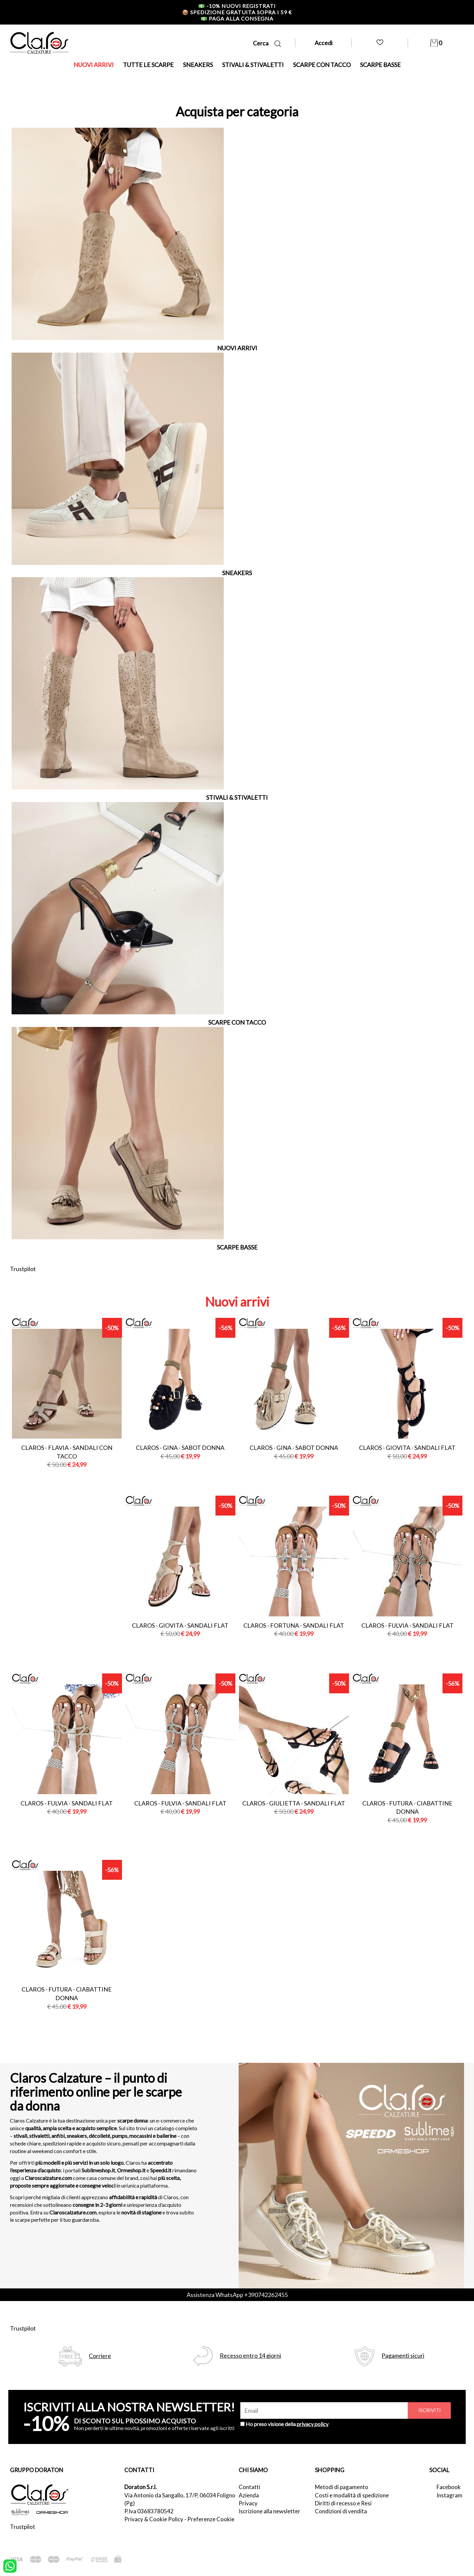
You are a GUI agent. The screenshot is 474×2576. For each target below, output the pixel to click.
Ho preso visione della (287, 2424)
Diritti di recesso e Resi (343, 2503)
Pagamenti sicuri (403, 2355)
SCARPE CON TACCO (322, 64)
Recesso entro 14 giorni (250, 2355)
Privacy (248, 2503)
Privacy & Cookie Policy (153, 2519)
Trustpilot (23, 1268)
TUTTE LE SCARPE (148, 64)
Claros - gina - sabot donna (180, 1447)
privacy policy (312, 2424)
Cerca (267, 43)
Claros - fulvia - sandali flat (407, 1625)
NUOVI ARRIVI (94, 64)
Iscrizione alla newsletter (269, 2511)
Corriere (100, 2355)
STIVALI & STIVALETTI (253, 64)
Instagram (449, 2495)
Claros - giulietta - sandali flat (293, 1803)
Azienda (249, 2495)
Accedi (323, 42)
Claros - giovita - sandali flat (407, 1447)
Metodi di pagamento (341, 2486)
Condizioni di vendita (341, 2511)
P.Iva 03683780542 (149, 2511)
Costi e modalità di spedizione (352, 2495)
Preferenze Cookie (210, 2519)
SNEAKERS (198, 64)
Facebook (449, 2486)
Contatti (249, 2486)
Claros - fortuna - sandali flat (293, 1625)
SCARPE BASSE (380, 64)
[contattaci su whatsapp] (10, 2565)
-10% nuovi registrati (237, 6)
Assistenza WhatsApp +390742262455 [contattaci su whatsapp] (237, 2294)
